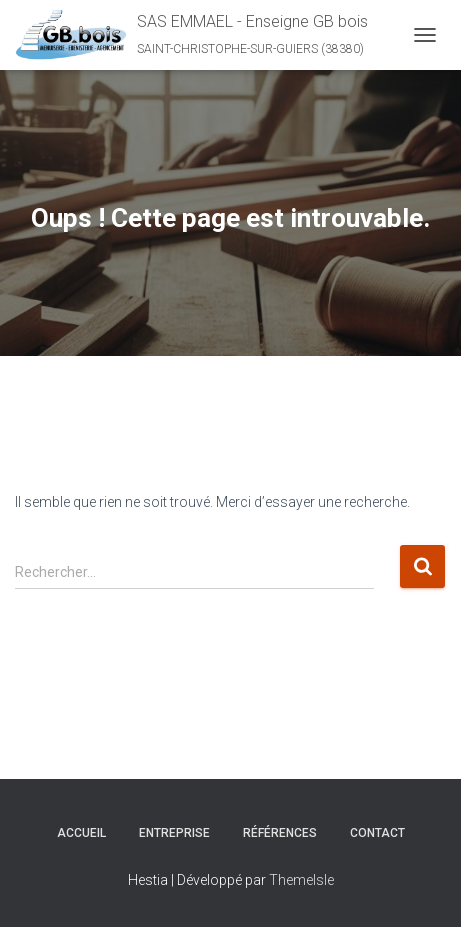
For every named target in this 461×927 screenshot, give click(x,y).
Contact (377, 833)
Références (280, 833)
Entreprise (174, 833)
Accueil (81, 833)
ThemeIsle (301, 880)
